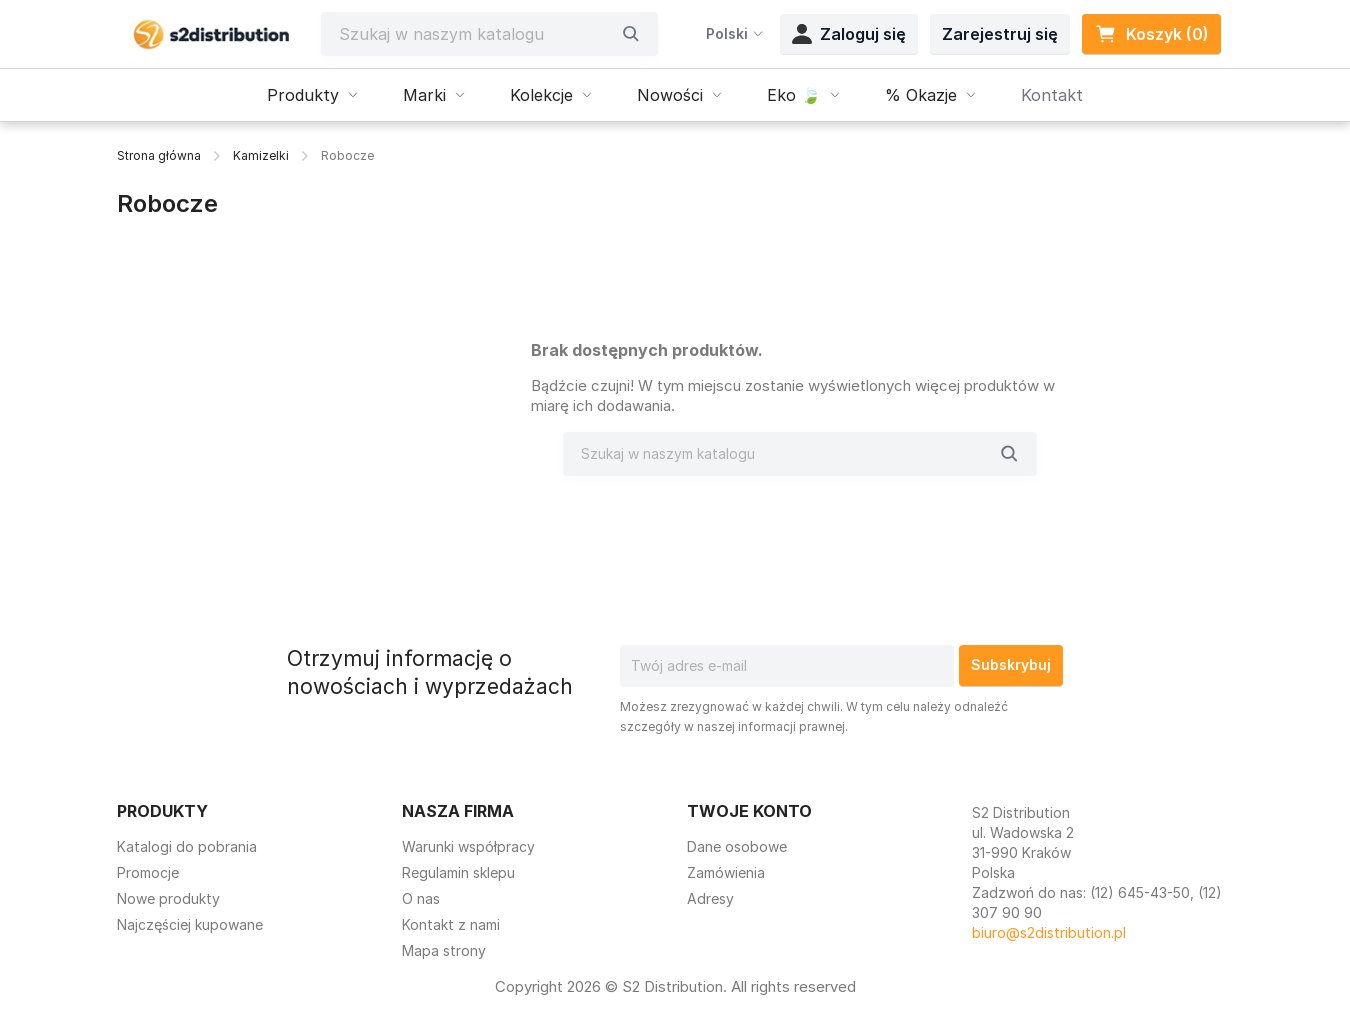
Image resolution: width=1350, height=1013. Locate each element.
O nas (421, 898)
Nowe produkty (168, 898)
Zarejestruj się (1000, 34)
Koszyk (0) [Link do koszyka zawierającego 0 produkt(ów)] (1151, 34)
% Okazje (933, 95)
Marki (436, 95)
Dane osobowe (737, 846)
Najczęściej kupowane (190, 924)
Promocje (148, 872)
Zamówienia (726, 872)
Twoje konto (749, 811)
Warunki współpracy (468, 846)
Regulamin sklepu (458, 872)
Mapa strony (444, 950)
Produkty (315, 95)
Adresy (710, 898)
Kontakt (1052, 95)
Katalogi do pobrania (187, 846)
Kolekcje (553, 95)
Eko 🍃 (806, 95)
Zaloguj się (849, 34)
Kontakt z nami (451, 924)
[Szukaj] (475, 34)
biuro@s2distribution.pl (1049, 932)
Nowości (682, 95)
